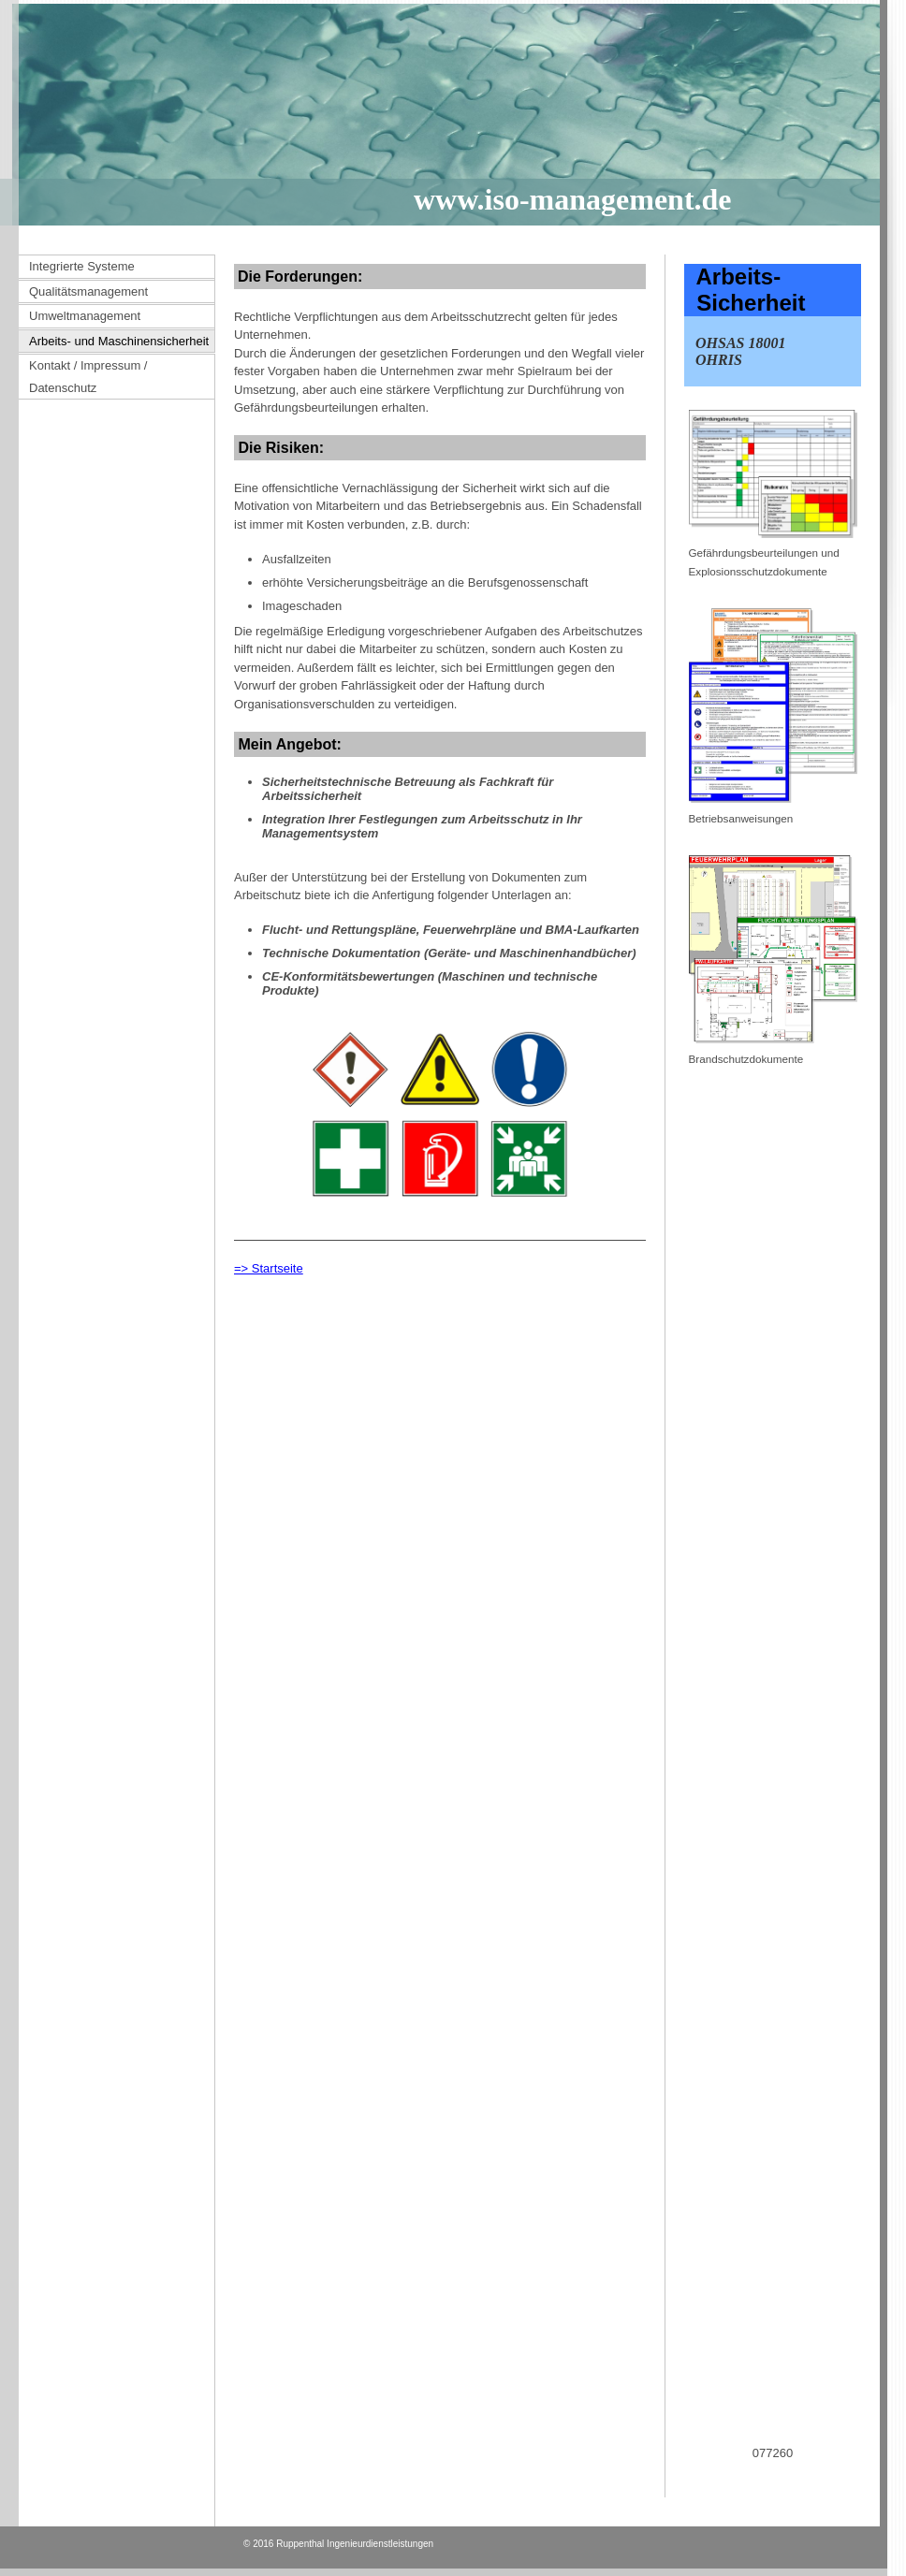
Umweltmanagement (84, 316)
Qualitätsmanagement (88, 291)
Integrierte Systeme (82, 266)
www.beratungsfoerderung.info (760, 2474)
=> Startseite (268, 1268)
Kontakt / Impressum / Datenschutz (88, 376)
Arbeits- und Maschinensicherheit (119, 341)
